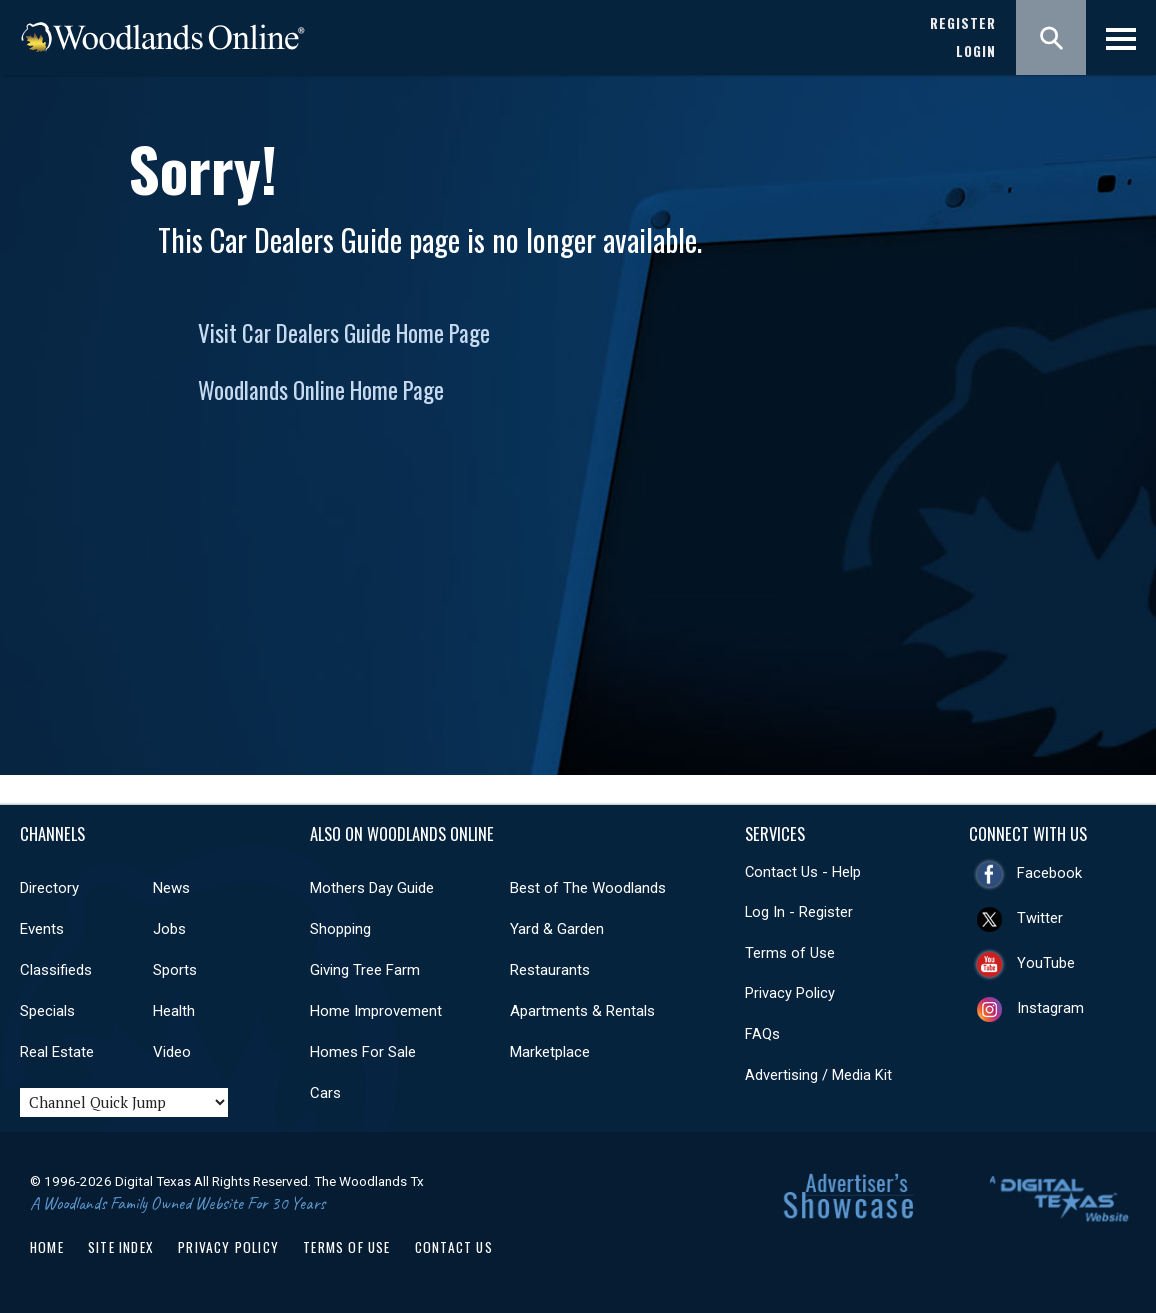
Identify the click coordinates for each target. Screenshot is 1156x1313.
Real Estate (57, 1052)
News (171, 888)
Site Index (121, 1247)
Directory (49, 888)
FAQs (762, 1034)
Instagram (1050, 1008)
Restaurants (550, 970)
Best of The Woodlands (588, 888)
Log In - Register (799, 912)
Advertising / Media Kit (818, 1075)
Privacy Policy (790, 993)
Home (47, 1247)
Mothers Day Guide (372, 888)
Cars (325, 1093)
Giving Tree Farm (365, 970)
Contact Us (454, 1247)
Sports (175, 970)
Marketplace (550, 1052)
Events (42, 929)
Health (174, 1011)
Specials (47, 1011)
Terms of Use (790, 953)
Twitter (1040, 918)
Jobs (169, 929)
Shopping (340, 929)
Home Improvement (376, 1011)
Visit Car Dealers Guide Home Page (344, 333)
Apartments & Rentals (582, 1011)
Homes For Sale (363, 1052)
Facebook (1049, 873)
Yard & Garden (557, 929)
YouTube (1046, 963)
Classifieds (56, 970)
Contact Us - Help (803, 872)
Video (172, 1052)
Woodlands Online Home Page (321, 390)
